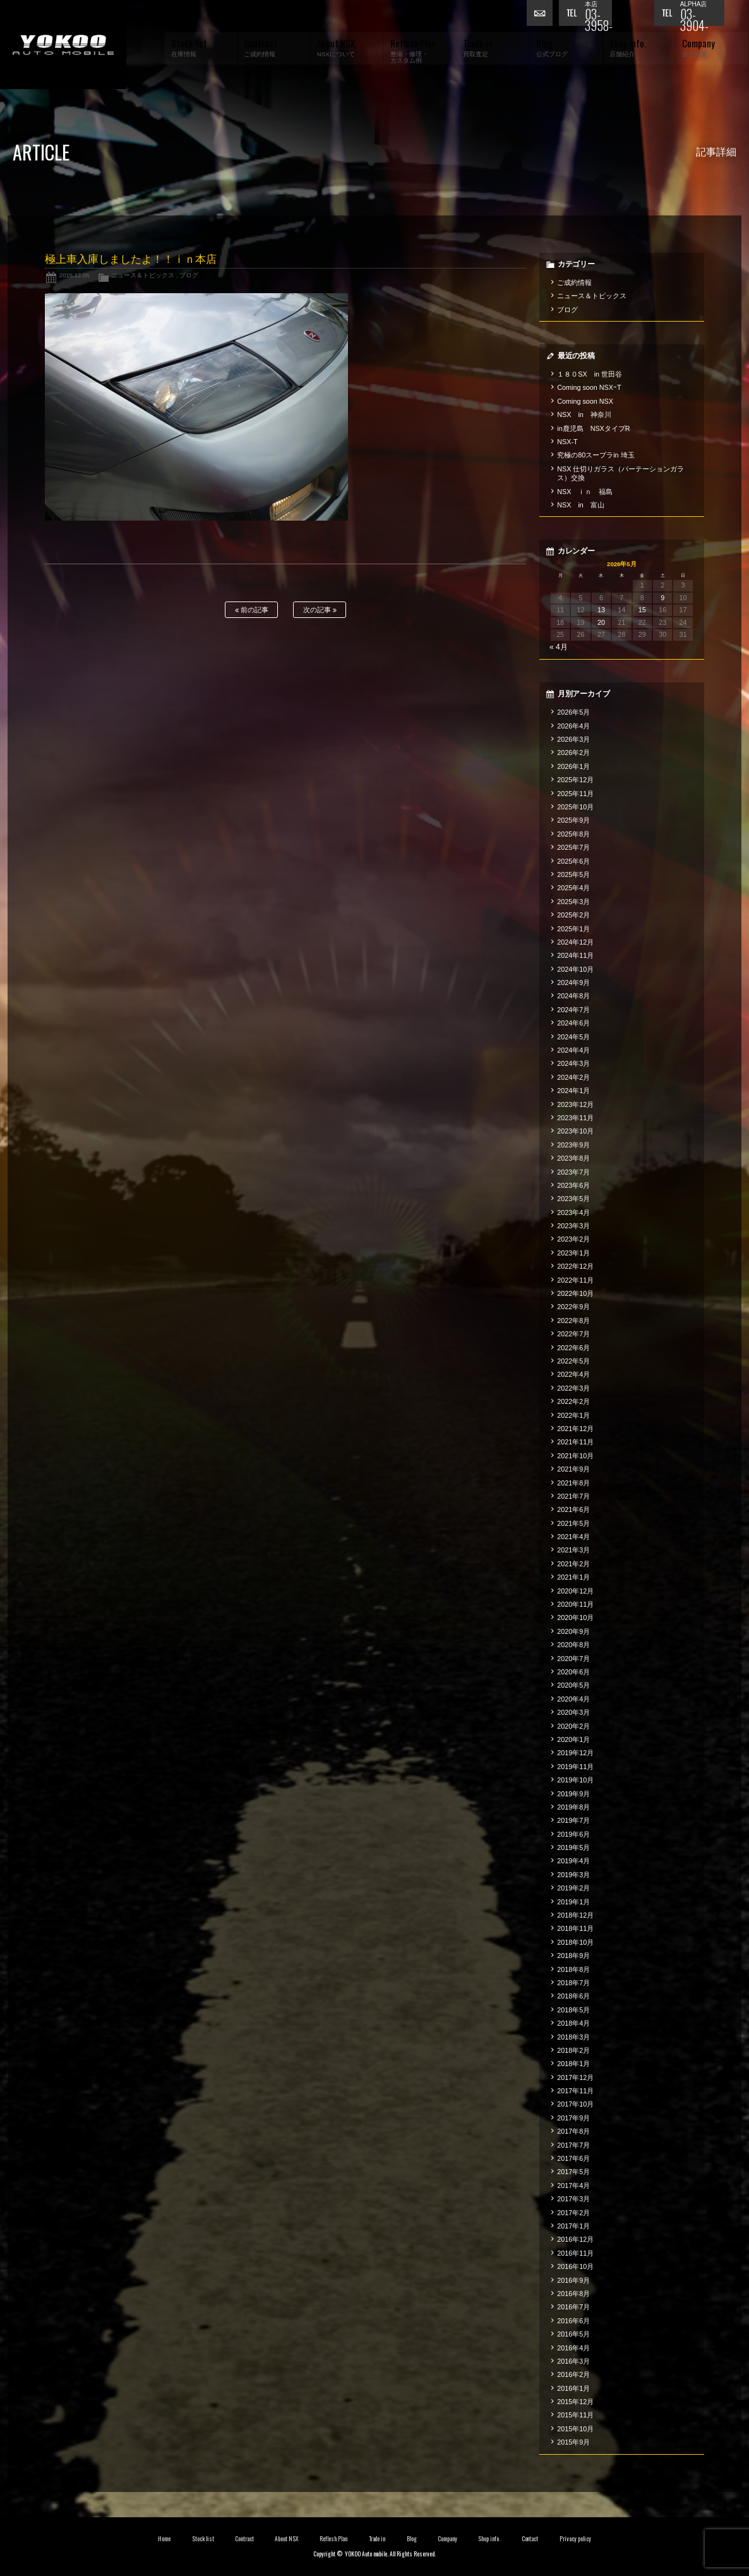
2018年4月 (573, 2023)
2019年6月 (573, 1834)
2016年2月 (573, 2374)
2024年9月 (573, 982)
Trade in (377, 2538)
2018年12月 (575, 1915)
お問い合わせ (542, 16)
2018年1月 (573, 2063)
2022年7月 (573, 1334)
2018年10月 (575, 1942)
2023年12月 (575, 1104)
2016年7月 (573, 2307)
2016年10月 (575, 2266)
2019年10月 (575, 1780)
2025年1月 (573, 929)
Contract (244, 2538)
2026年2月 (573, 752)
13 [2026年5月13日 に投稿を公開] (601, 610)
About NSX (287, 2538)
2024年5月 (573, 1037)
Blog (412, 2538)
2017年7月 (573, 2145)
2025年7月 (573, 847)
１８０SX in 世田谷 (589, 374)
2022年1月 (573, 1415)
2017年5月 (573, 2171)
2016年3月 (573, 2361)
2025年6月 (573, 861)
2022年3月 (573, 1388)
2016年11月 (575, 2253)
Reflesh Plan (333, 2538)
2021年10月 (575, 1456)
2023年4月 (573, 1212)
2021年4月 (573, 1536)
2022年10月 (575, 1293)
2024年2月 (573, 1077)
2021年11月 (575, 1442)
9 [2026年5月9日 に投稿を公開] (662, 598)
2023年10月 (575, 1131)
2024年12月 (575, 942)
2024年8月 (573, 996)
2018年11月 (575, 1928)
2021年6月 (573, 1509)
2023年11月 (575, 1118)
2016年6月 (573, 2321)
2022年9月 (573, 1306)
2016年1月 (573, 2388)
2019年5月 (573, 1847)
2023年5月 (573, 1198)
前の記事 (251, 610)
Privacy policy (575, 2538)
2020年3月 (573, 1712)
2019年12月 (575, 1753)
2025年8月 (573, 834)
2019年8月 (573, 1807)
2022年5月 (573, 1361)
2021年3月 (573, 1550)
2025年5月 (573, 874)
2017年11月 (575, 2091)
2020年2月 (573, 1726)
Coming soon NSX (585, 401)
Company (447, 2538)
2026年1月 (573, 766)
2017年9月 (573, 2118)
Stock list (203, 2538)
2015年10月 (575, 2429)
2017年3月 (573, 2199)
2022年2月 (573, 1401)
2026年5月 (573, 712)
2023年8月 (573, 1158)
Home (164, 2538)
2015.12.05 (74, 275)
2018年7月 (573, 1982)
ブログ (188, 275)
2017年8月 (573, 2131)
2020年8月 (573, 1644)
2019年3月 (573, 1874)
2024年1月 (573, 1090)
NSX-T (567, 441)
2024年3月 (573, 1063)
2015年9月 (573, 2442)
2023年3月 (573, 1226)
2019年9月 (573, 1794)
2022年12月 (575, 1266)
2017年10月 (575, 2104)
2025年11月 (575, 793)
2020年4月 (573, 1699)
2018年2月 (573, 2050)
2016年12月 (575, 2239)
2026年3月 (573, 739)
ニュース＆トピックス (142, 275)
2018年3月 (573, 2037)
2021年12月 (575, 1428)
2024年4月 (573, 1050)
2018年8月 (573, 1969)
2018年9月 (573, 1955)
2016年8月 (573, 2293)
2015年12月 (575, 2401)
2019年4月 (573, 1861)
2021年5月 (573, 1523)
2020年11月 (575, 1604)
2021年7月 (573, 1496)
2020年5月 (573, 1685)
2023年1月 (573, 1253)
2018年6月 (573, 1996)
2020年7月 (573, 1658)
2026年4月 (573, 726)
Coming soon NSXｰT (589, 387)
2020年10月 (575, 1617)
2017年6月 (573, 2158)
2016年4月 (573, 2348)
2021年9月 (573, 1469)
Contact (530, 2538)
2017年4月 (573, 2185)
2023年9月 (573, 1145)
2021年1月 (573, 1577)
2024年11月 (575, 955)
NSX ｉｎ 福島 (585, 491)
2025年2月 (573, 915)
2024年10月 (575, 969)
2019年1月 (573, 1902)
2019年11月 (575, 1766)
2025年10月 (575, 807)
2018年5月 (573, 2010)
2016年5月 (573, 2334)
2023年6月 (573, 1185)
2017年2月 (573, 2212)
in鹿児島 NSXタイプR (593, 428)
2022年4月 (573, 1374)
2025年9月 (573, 820)
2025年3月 (573, 901)
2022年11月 (575, 1280)
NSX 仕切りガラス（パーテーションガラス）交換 (620, 473)
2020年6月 (573, 1672)
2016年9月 (573, 2280)
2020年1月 (573, 1739)
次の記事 (320, 610)
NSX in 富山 (580, 505)
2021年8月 (573, 1483)
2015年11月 (575, 2415)
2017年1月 (573, 2226)
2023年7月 (573, 1172)
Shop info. (489, 2538)
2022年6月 (573, 1347)
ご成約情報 (574, 282)
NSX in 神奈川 (584, 414)
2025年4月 (573, 888)
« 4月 (558, 647)
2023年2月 (573, 1239)
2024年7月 (573, 1009)
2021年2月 (573, 1564)
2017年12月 (575, 2077)
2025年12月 (575, 779)
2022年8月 (573, 1320)
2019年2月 (573, 1888)
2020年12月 (575, 1591)
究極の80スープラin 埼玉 (595, 455)
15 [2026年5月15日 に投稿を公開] (642, 610)
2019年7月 (573, 1820)
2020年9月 (573, 1631)
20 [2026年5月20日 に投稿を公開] (601, 622)
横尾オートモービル (63, 44)
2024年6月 (573, 1023)
